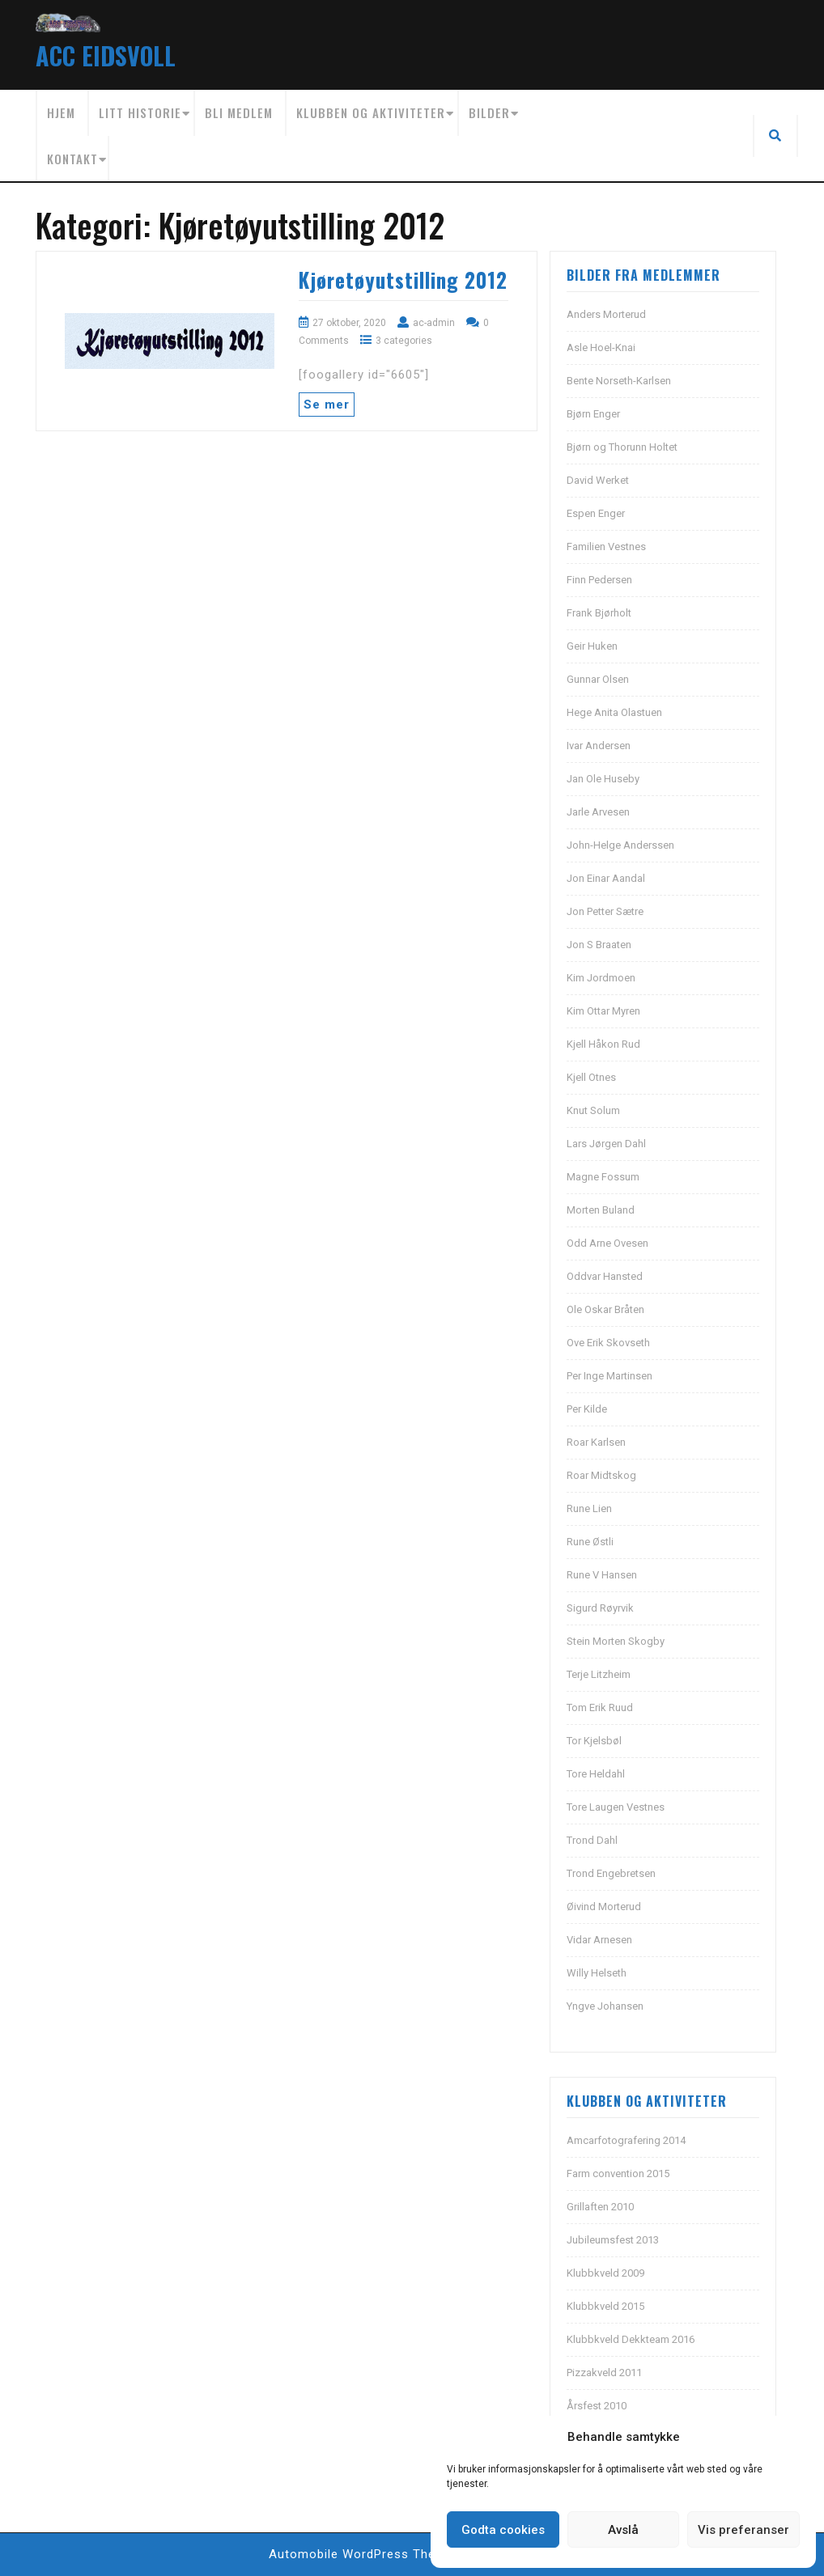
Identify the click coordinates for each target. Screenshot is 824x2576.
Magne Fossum (603, 1177)
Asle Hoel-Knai (601, 347)
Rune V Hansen (602, 1575)
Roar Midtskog (601, 1475)
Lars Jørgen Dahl (606, 1144)
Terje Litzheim (599, 1674)
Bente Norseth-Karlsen (619, 381)
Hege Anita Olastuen (614, 712)
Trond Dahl (592, 1840)
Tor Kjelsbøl (594, 1741)
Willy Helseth (596, 1973)
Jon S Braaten (599, 944)
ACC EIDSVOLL (106, 55)
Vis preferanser (743, 2530)
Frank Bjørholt (599, 613)
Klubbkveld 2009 (605, 2273)
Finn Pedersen (599, 580)
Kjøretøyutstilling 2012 (403, 279)
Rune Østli (590, 1542)
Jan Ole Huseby (603, 779)
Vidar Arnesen (599, 1940)
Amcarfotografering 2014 (626, 2140)
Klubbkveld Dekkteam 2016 (630, 2339)
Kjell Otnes (591, 1077)
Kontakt (72, 158)
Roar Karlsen (596, 1442)
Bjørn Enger (593, 414)
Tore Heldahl (596, 1774)
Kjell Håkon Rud (603, 1044)
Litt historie (140, 112)
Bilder (489, 112)
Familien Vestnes (606, 546)
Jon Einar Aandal (606, 878)
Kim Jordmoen (601, 978)
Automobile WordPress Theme (361, 2554)
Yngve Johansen (605, 2006)
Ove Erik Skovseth (608, 1343)
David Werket (598, 480)
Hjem (61, 112)
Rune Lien (589, 1508)
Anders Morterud (606, 314)
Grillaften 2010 (600, 2207)
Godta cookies (503, 2530)
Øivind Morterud (604, 1906)
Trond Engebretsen (611, 1873)
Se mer (327, 404)
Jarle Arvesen (598, 812)
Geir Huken (592, 646)
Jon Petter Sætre (605, 911)
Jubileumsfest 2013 (613, 2240)
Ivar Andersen (599, 745)
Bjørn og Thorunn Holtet (622, 447)
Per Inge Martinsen (609, 1376)
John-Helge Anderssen (620, 845)
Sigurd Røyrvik (600, 1608)
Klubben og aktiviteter (370, 112)
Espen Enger (596, 513)
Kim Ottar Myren (603, 1011)
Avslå (623, 2530)
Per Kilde (587, 1409)
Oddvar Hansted (605, 1276)
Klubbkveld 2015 (605, 2306)
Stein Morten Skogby (616, 1641)
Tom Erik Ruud (600, 1707)
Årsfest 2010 (596, 2406)
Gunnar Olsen (598, 679)
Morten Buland (601, 1210)
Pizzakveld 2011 (604, 2372)
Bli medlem (239, 112)
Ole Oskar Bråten (605, 1309)
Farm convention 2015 (618, 2173)
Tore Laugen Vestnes (616, 1807)
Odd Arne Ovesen (607, 1243)
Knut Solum (593, 1110)
